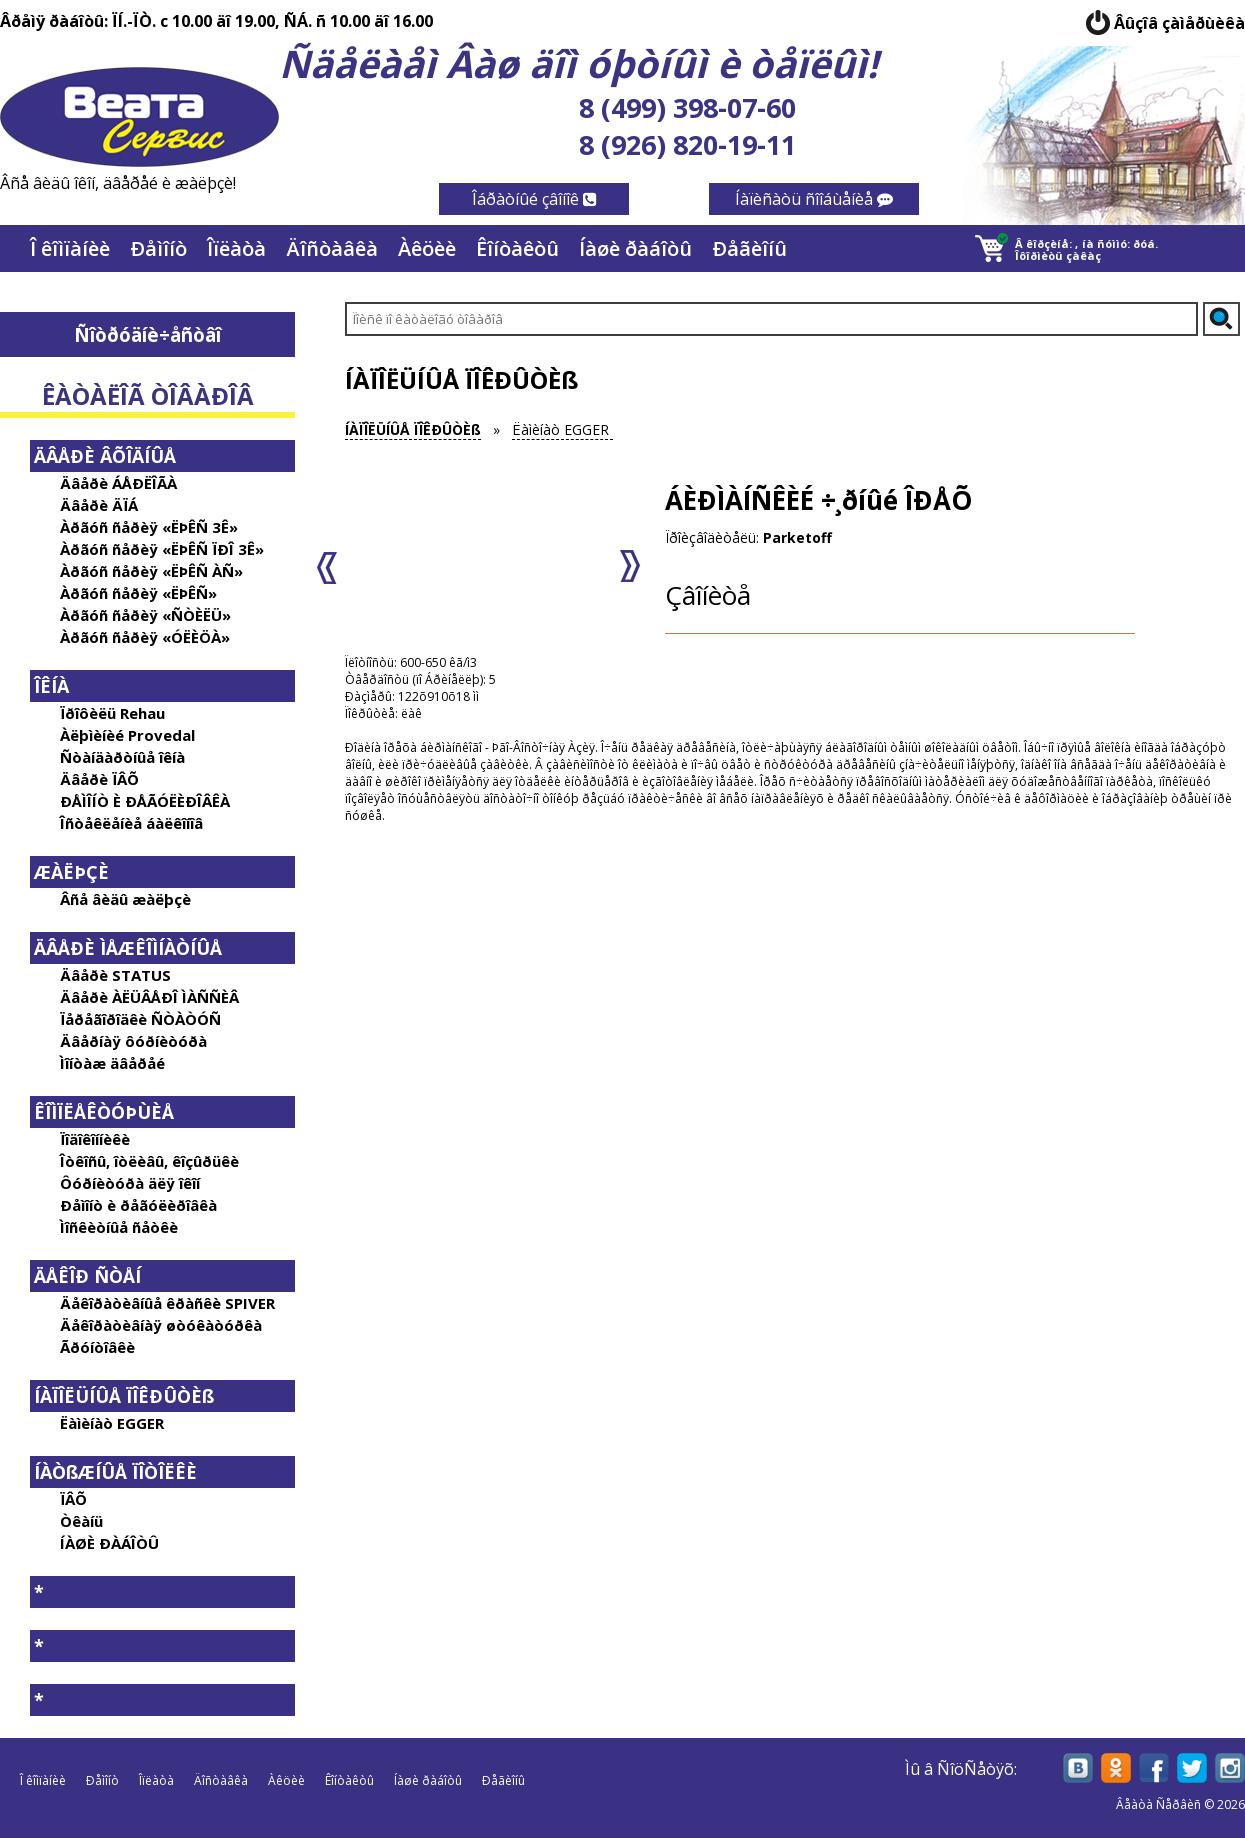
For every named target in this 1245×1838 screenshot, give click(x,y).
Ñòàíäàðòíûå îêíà (122, 757)
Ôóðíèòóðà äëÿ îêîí (130, 1183)
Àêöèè (427, 248)
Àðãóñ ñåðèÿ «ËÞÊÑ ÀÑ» (151, 571)
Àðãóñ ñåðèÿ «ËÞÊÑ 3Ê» (149, 527)
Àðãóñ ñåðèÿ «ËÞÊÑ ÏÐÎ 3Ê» (162, 549)
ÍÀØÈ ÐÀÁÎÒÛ (109, 1543)
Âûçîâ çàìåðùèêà (1179, 23)
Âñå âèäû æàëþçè (125, 899)
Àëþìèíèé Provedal (127, 735)
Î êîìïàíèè (70, 248)
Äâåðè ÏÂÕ (99, 779)
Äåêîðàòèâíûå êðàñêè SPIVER (167, 1303)
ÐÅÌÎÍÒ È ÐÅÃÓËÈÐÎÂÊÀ (145, 801)
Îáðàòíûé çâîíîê (534, 199)
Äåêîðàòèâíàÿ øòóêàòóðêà (161, 1325)
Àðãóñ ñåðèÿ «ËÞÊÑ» (138, 593)
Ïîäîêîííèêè (95, 1139)
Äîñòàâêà (332, 248)
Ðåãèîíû (749, 248)
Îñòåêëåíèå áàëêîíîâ (131, 823)
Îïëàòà (236, 248)
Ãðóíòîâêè (97, 1347)
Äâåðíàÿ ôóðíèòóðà (133, 1041)
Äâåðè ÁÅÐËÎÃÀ (118, 483)
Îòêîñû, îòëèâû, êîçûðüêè (149, 1161)
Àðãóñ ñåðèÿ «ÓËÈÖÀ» (145, 637)
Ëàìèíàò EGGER (112, 1423)
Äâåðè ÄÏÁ (99, 505)
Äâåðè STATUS (115, 975)
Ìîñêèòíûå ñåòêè (119, 1227)
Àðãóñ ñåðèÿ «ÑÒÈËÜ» (145, 615)
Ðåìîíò (158, 248)
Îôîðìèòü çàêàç (1058, 255)
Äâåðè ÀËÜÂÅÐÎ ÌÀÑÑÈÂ (149, 997)
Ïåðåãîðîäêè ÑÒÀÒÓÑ (140, 1019)
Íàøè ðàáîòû (635, 248)
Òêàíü (81, 1521)
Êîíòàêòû (517, 248)
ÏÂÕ (73, 1499)
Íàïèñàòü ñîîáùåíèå (814, 199)
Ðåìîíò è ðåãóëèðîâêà (138, 1205)
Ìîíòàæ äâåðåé (112, 1063)
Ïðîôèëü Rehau (112, 713)
